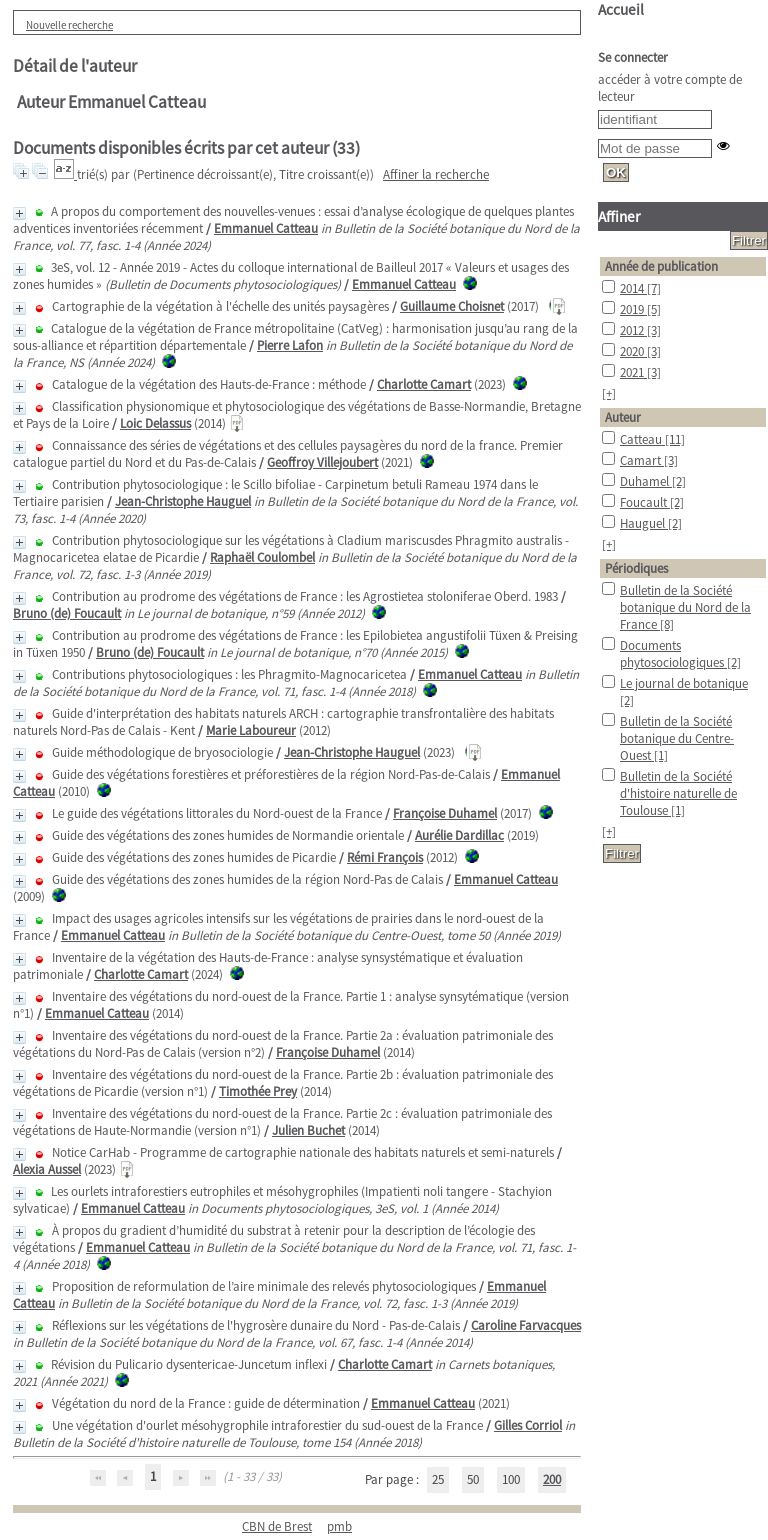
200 (552, 1479)
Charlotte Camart (424, 384)
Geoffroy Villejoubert (322, 462)
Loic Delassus (155, 423)
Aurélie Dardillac (459, 835)
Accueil (621, 9)
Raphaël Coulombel (262, 557)
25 (438, 1479)
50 (473, 1479)
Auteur (623, 417)
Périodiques (636, 568)
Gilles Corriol (528, 1425)
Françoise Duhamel (445, 813)
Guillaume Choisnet (452, 306)
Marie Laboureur (251, 730)
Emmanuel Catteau (266, 228)
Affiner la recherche (436, 174)
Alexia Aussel (47, 1169)
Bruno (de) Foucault (67, 613)
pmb (339, 1526)
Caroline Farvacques (526, 1325)
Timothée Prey (258, 1091)
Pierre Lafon (290, 345)
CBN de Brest (277, 1526)
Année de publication (661, 266)
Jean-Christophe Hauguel (183, 501)
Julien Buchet (308, 1130)
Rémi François (385, 857)
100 (511, 1479)
